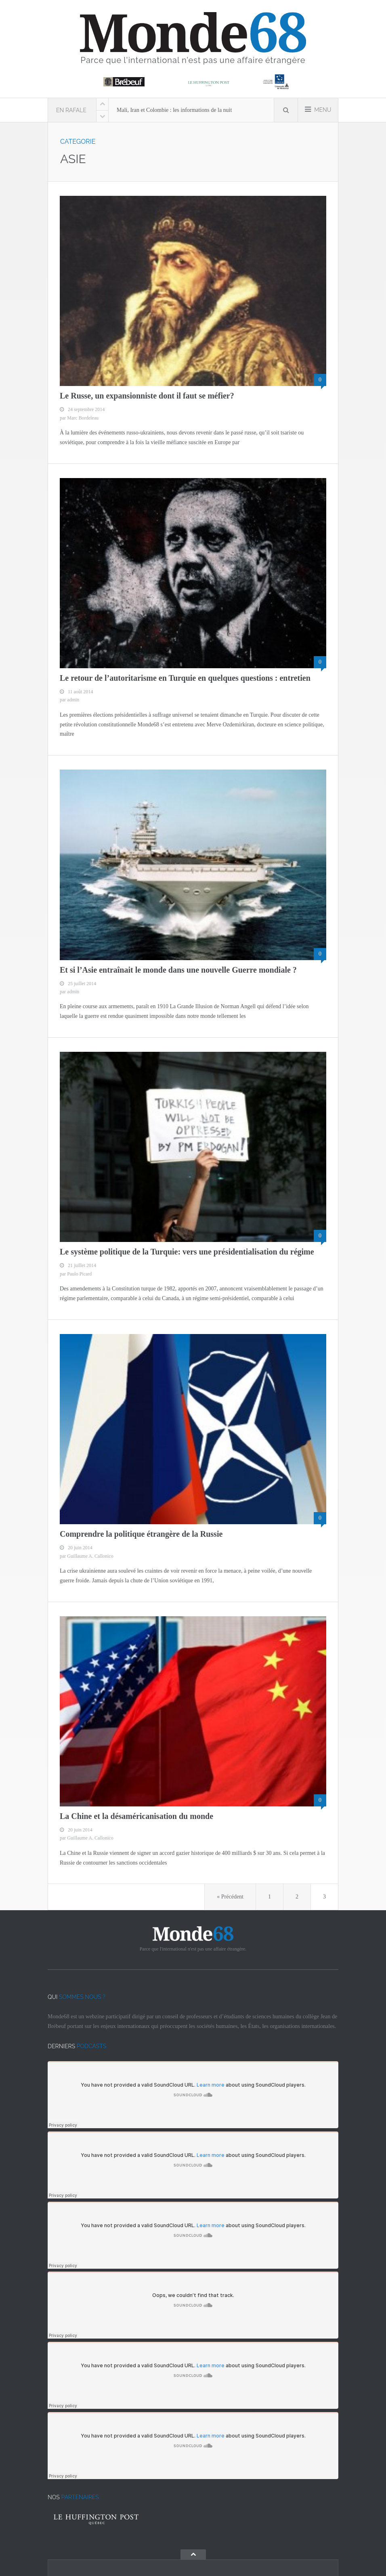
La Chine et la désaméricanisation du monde (136, 1816)
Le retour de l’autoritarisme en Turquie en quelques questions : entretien (185, 677)
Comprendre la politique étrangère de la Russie (141, 1533)
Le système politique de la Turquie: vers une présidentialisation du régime (187, 1251)
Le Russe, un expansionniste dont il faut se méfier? (147, 395)
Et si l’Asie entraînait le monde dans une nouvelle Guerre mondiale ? (178, 969)
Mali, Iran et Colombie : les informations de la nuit (174, 110)
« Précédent (230, 1897)
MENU (318, 109)
